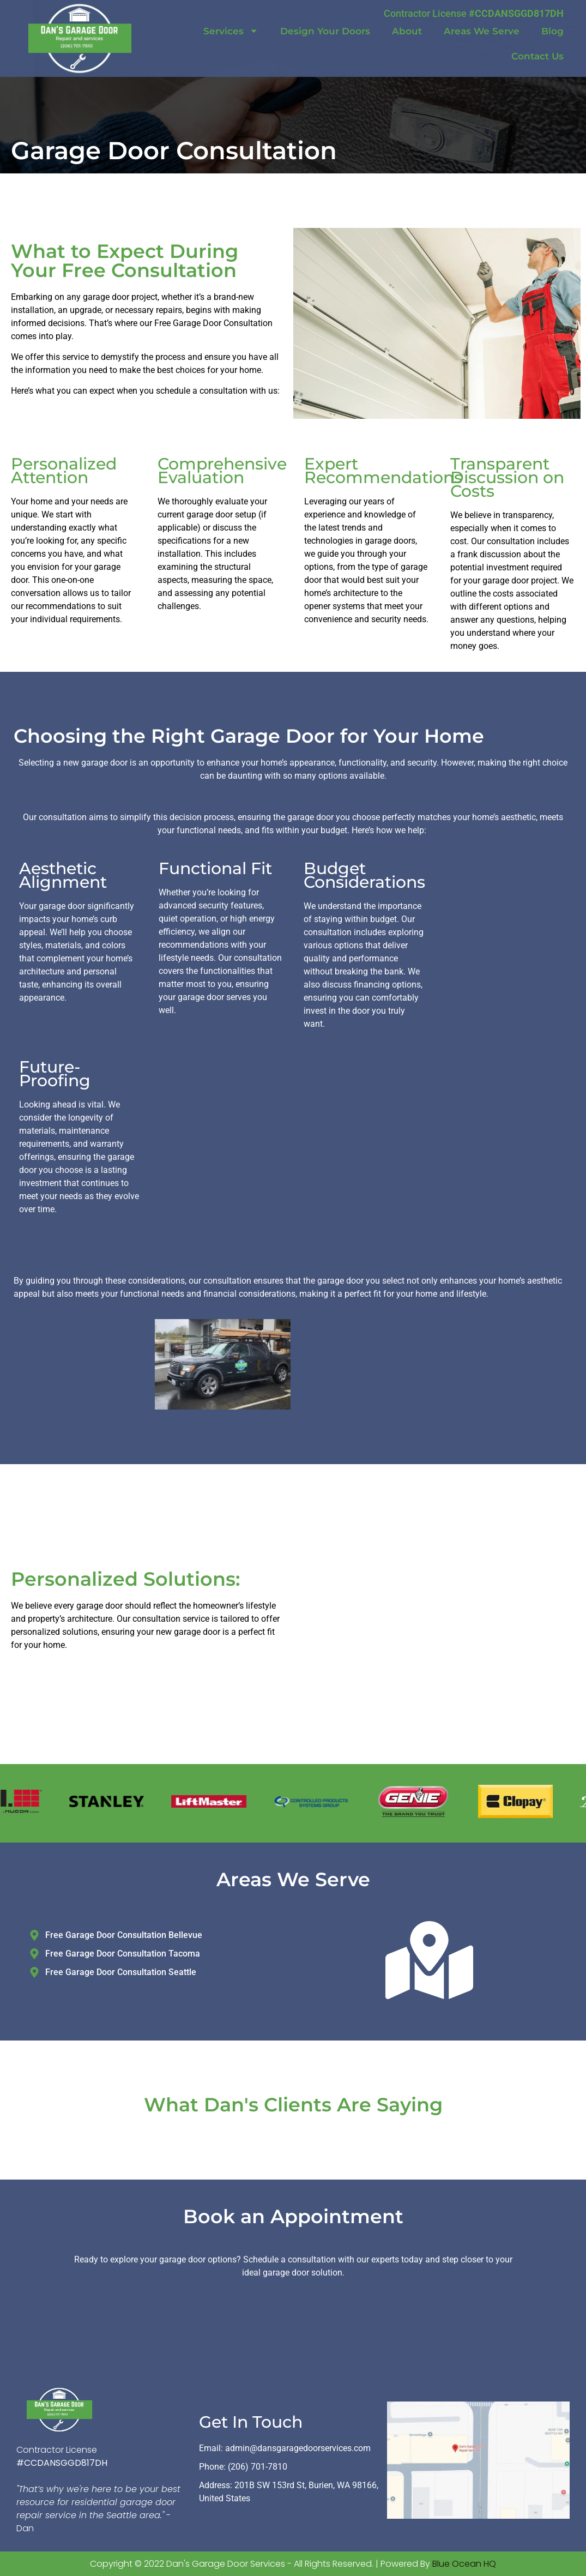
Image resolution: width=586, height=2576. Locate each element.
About (407, 31)
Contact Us (537, 56)
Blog (552, 31)
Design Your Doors (325, 31)
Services (230, 31)
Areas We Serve (481, 31)
